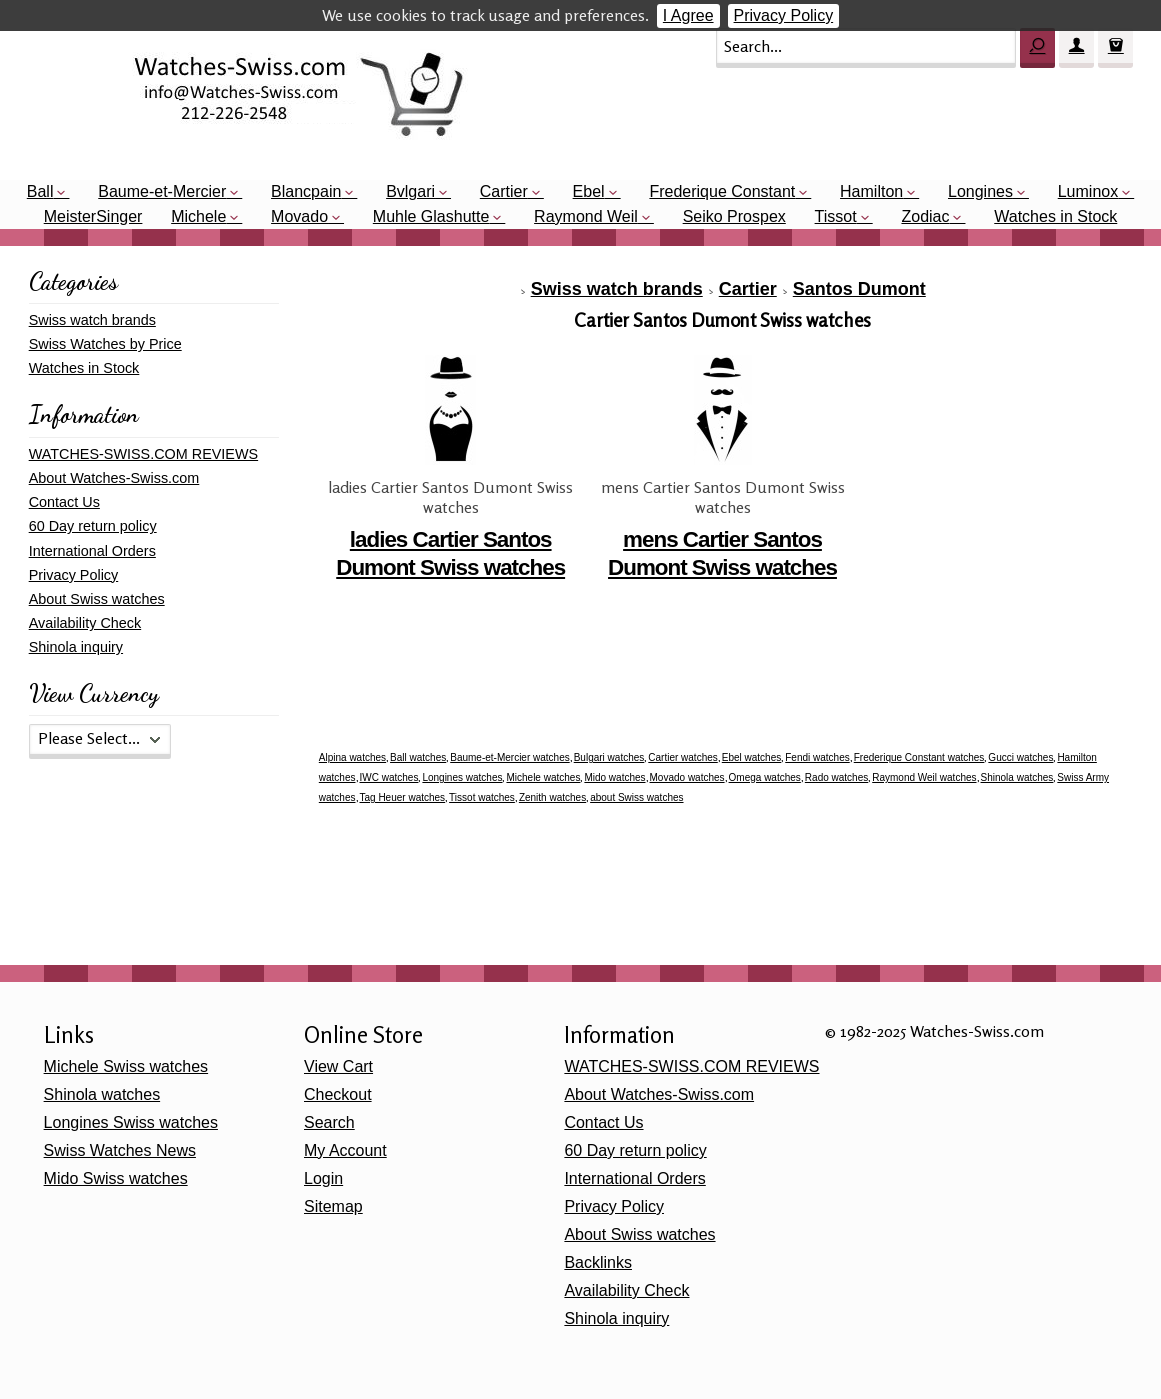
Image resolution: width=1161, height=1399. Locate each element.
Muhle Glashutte (431, 216)
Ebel (589, 191)
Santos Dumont (859, 289)
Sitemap (333, 1206)
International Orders (92, 551)
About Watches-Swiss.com (114, 478)
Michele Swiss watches (126, 1066)
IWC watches (389, 777)
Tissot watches (482, 797)
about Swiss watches (636, 797)
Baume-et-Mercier (162, 191)
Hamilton (871, 191)
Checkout (338, 1094)
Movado (299, 216)
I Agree (688, 15)
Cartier (504, 191)
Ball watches (418, 757)
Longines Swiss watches (131, 1122)
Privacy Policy (784, 15)
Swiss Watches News (120, 1150)
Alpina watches (352, 757)
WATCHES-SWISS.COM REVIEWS (143, 454)
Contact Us (64, 502)
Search (329, 1122)
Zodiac (925, 216)
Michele (198, 216)
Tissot (836, 216)
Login (323, 1178)
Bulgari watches (609, 757)
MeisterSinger (93, 216)
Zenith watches (552, 797)
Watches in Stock (1055, 216)
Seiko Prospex (734, 216)
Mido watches (614, 777)
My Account (345, 1150)
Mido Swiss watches (116, 1178)
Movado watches (687, 777)
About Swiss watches (97, 599)
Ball (40, 191)
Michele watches (543, 777)
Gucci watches (1020, 757)
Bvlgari (410, 191)
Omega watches (765, 777)
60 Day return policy (93, 526)
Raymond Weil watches (924, 777)
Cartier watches (682, 757)
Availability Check (85, 623)
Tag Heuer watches (403, 797)
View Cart (338, 1066)
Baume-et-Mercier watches (509, 757)
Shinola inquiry (76, 647)
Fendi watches (817, 757)
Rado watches (836, 777)
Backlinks (598, 1262)
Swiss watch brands (617, 289)
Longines (980, 191)
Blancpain (306, 191)
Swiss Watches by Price (105, 344)
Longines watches (462, 777)
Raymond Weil (586, 216)
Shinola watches (1017, 777)
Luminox (1088, 191)
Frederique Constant (722, 191)
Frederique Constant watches (919, 757)
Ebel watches (751, 757)
